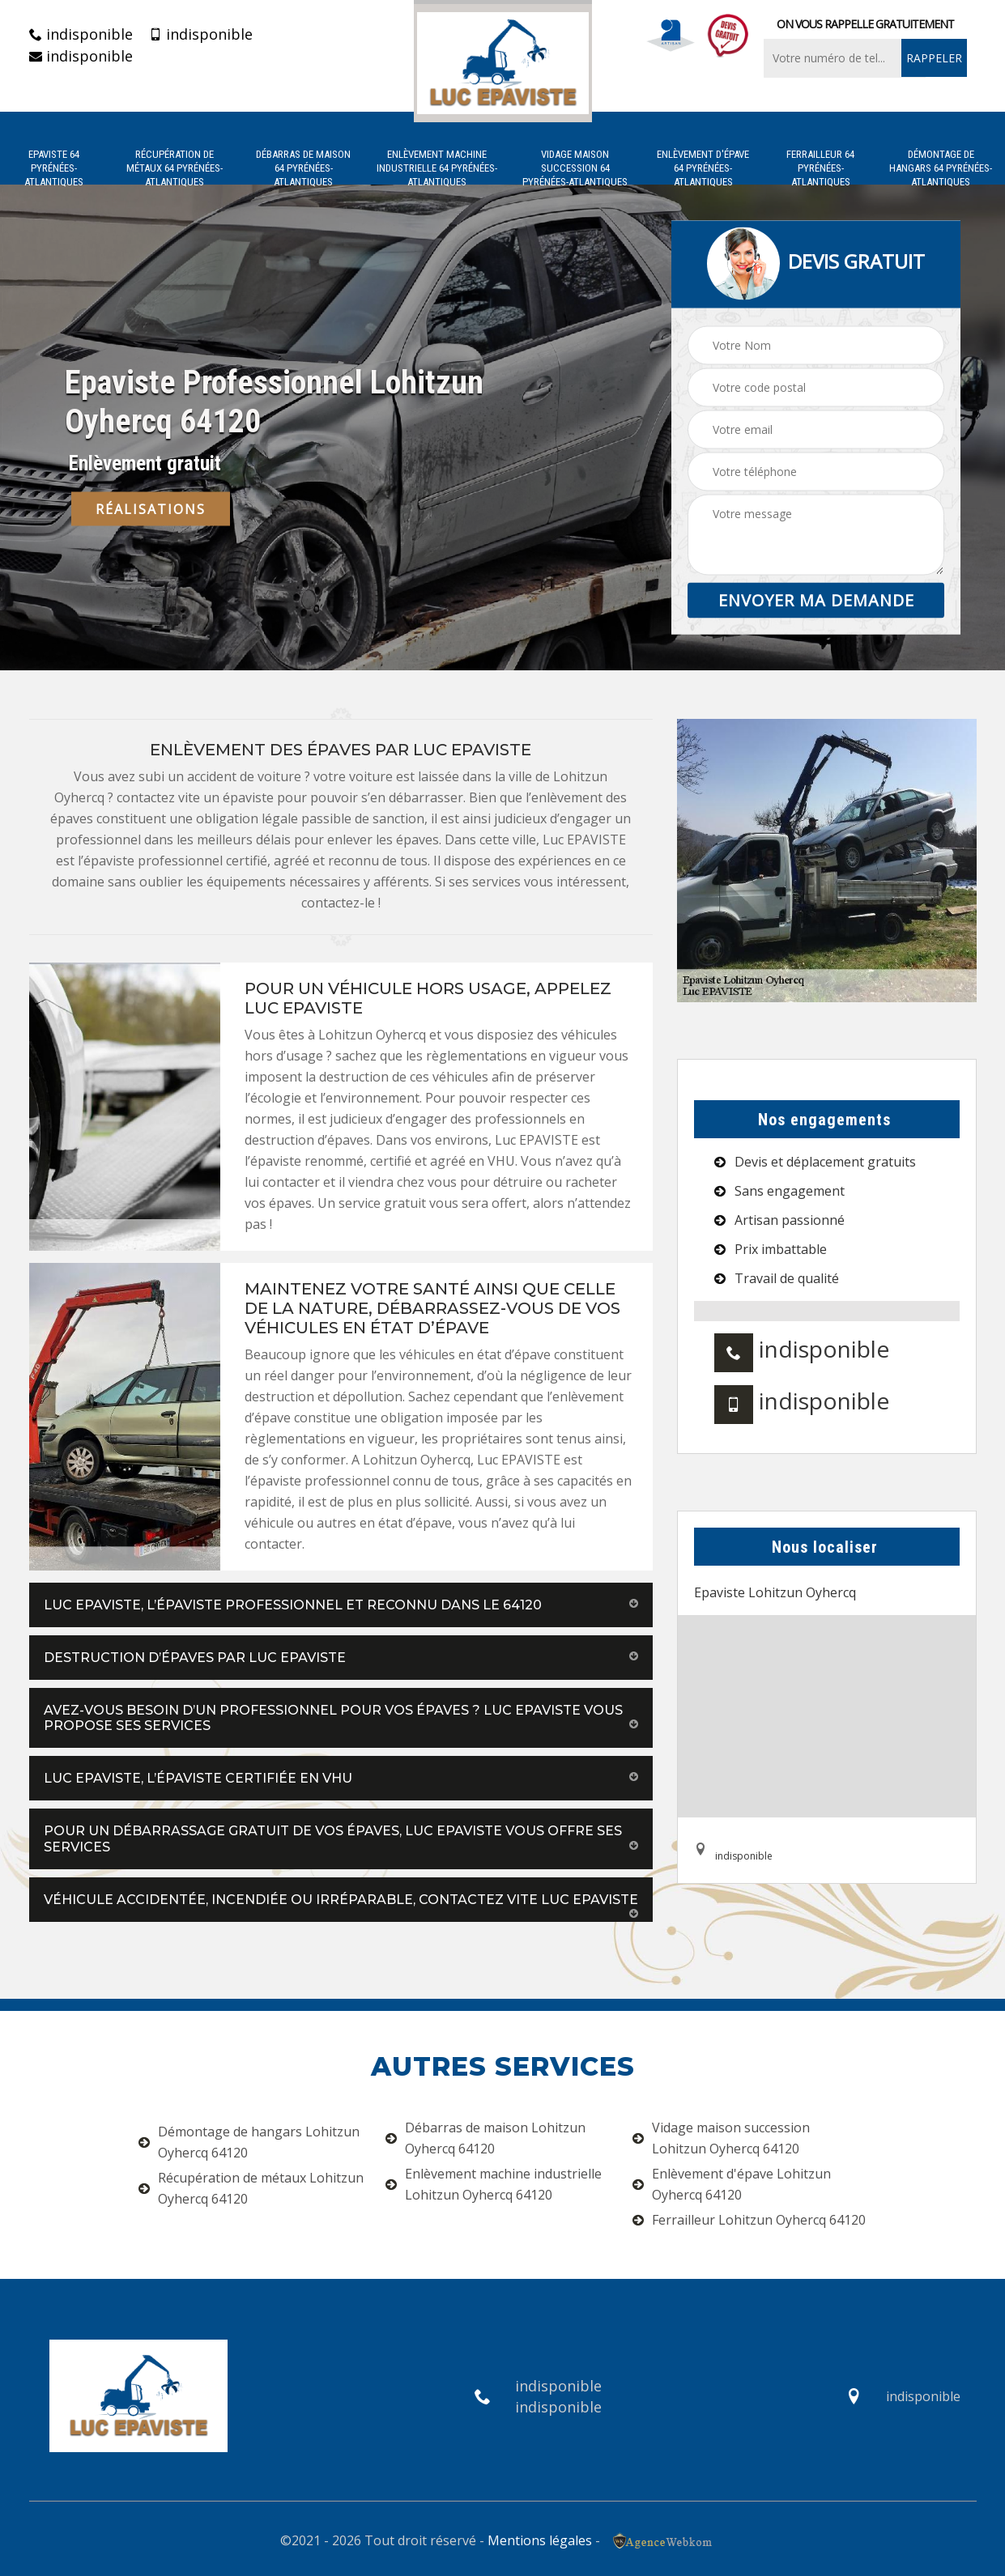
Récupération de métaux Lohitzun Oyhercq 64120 (251, 2188)
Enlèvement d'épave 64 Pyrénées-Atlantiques (703, 168)
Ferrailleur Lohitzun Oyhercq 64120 (749, 2220)
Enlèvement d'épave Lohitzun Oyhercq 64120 (731, 2184)
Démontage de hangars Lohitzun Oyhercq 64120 (249, 2142)
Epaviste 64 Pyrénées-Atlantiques (53, 168)
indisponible (81, 34)
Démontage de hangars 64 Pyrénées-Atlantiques (940, 168)
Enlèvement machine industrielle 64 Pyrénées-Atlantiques (437, 168)
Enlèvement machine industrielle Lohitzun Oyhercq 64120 (493, 2184)
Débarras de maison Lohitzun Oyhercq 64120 (485, 2138)
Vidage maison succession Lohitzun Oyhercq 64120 (721, 2138)
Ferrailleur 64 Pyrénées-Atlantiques (820, 168)
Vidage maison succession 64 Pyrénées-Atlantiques (575, 168)
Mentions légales (540, 2540)
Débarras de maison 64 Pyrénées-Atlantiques (303, 168)
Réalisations (151, 509)
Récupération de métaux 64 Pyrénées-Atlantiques (174, 168)
